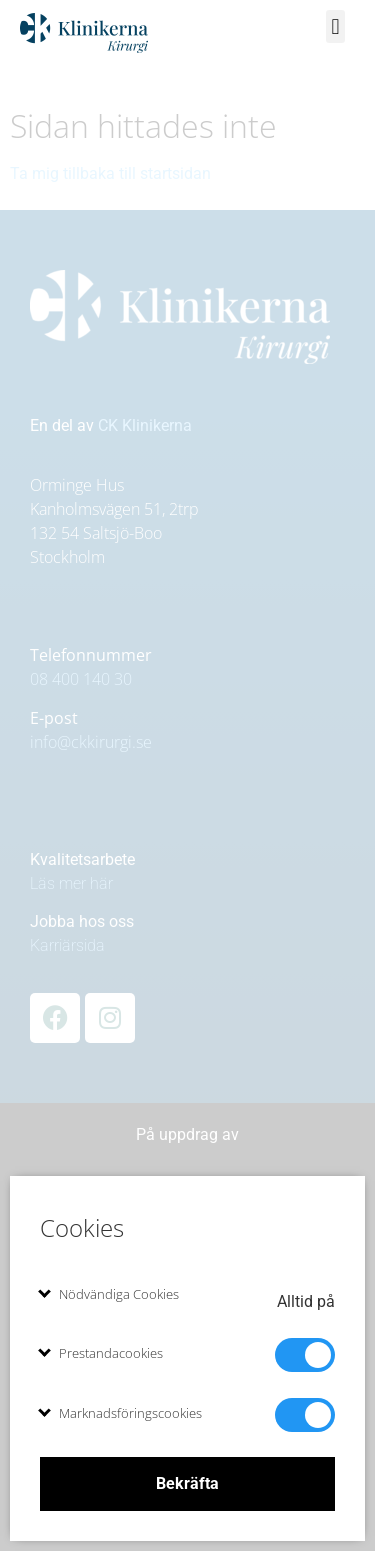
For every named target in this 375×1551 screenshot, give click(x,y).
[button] (335, 26)
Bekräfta (187, 1483)
